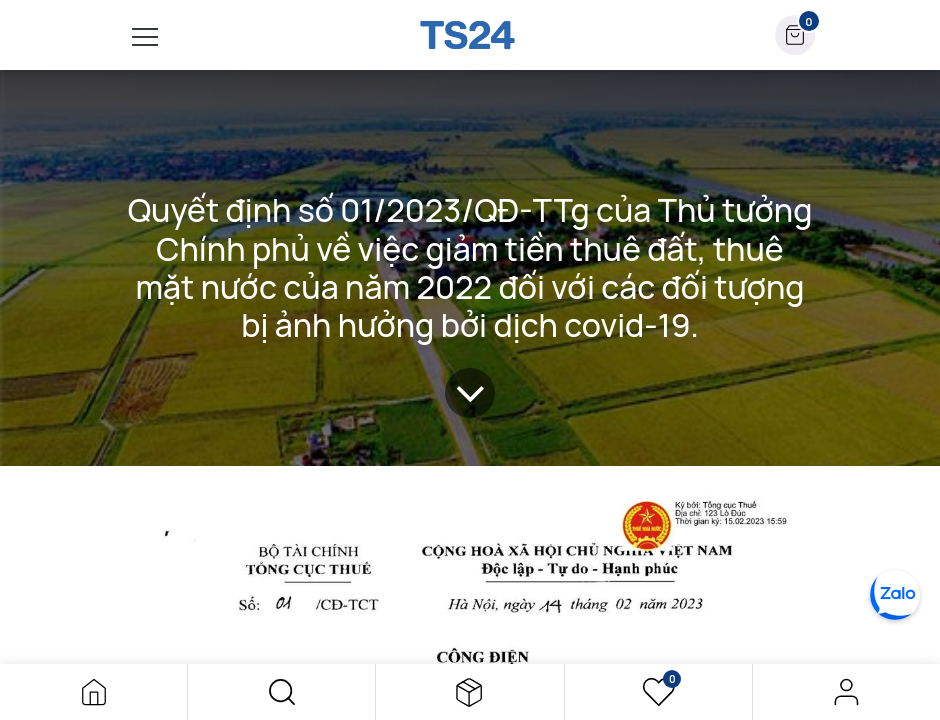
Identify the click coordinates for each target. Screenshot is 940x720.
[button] (281, 692)
